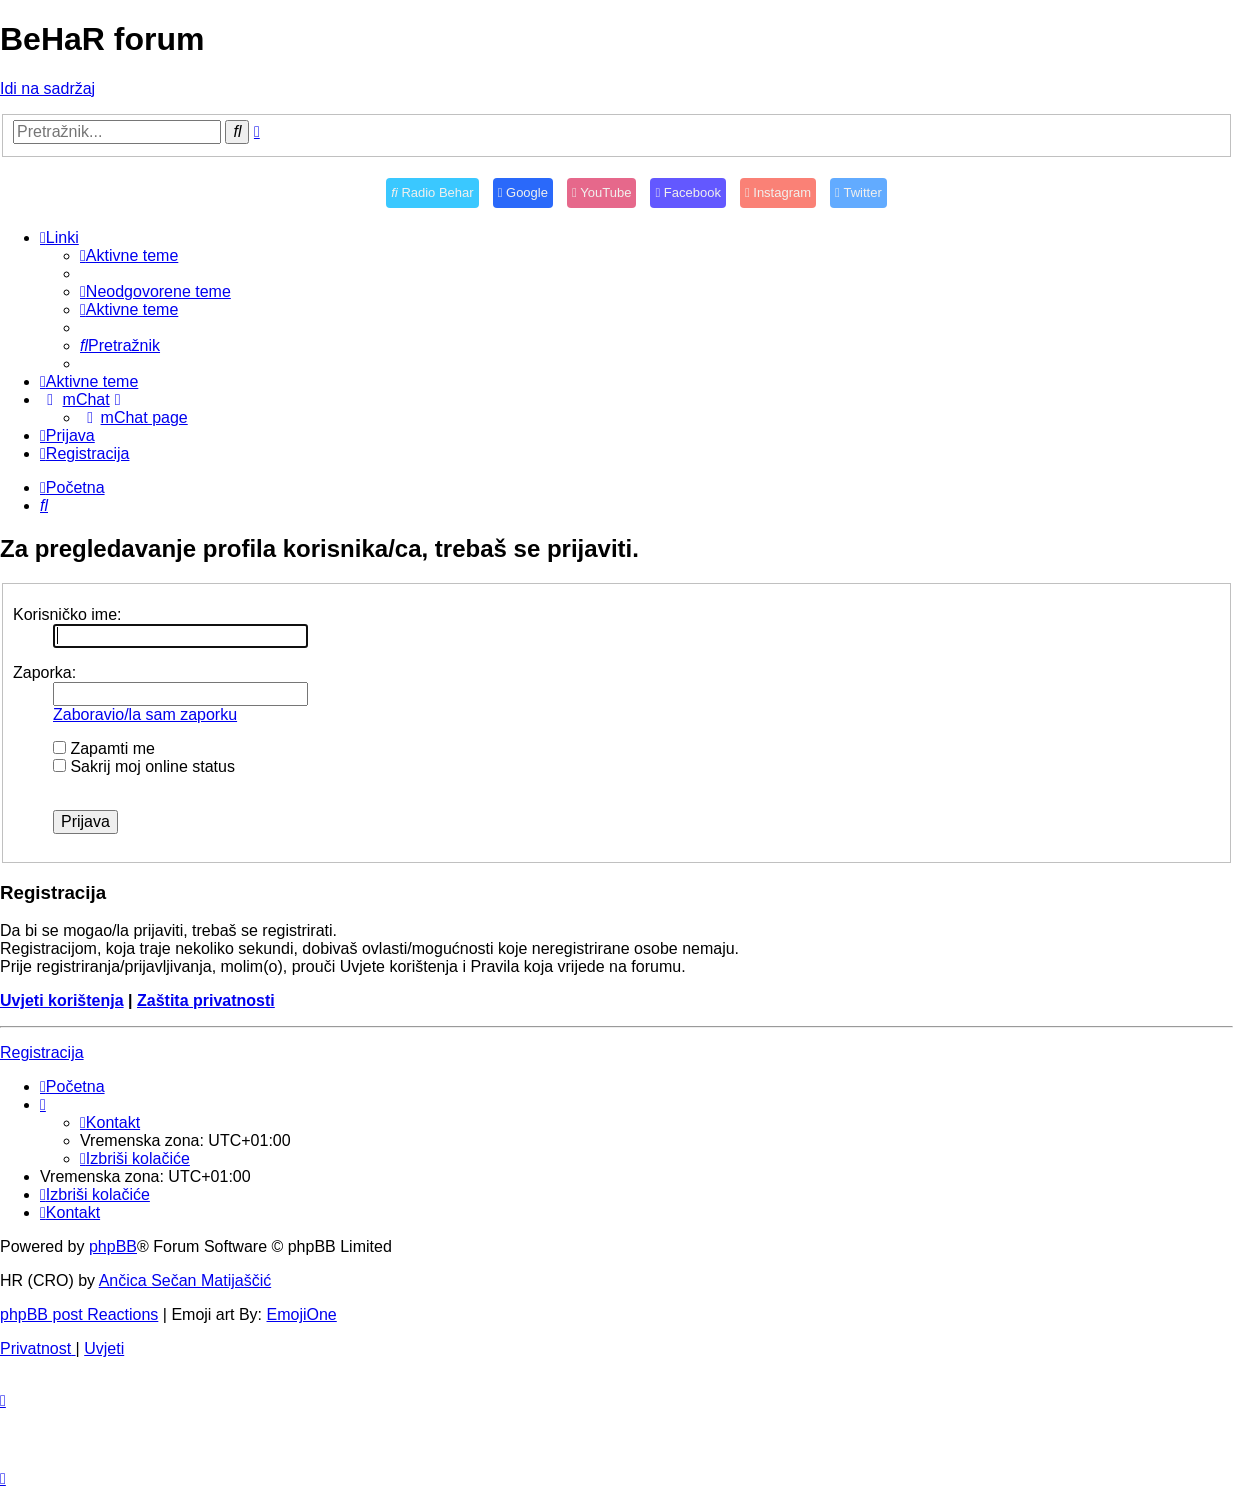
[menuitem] (129, 255)
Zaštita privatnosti (206, 1000)
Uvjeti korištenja (62, 1000)
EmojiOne (302, 1314)
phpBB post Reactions (79, 1314)
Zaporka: (44, 672)
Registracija (42, 1052)
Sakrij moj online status (144, 766)
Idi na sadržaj (47, 88)
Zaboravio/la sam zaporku (145, 714)
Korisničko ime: (67, 614)
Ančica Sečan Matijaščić (185, 1280)
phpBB (113, 1246)
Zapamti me (104, 748)
